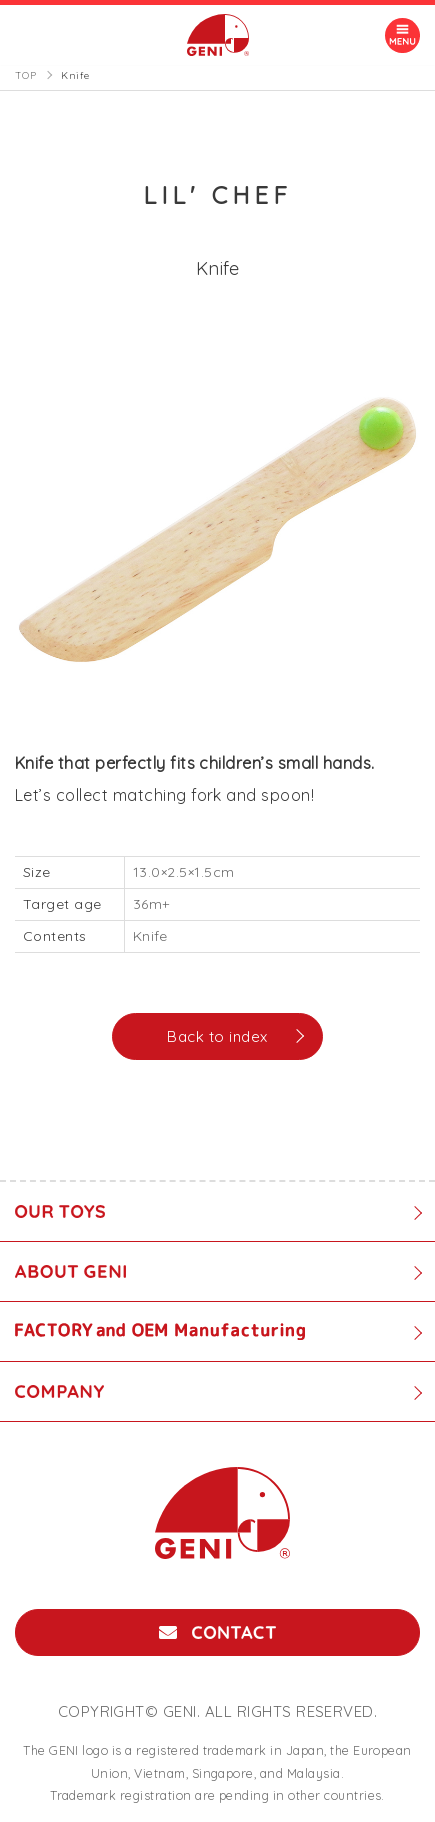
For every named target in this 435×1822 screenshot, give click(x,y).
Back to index (217, 1036)
